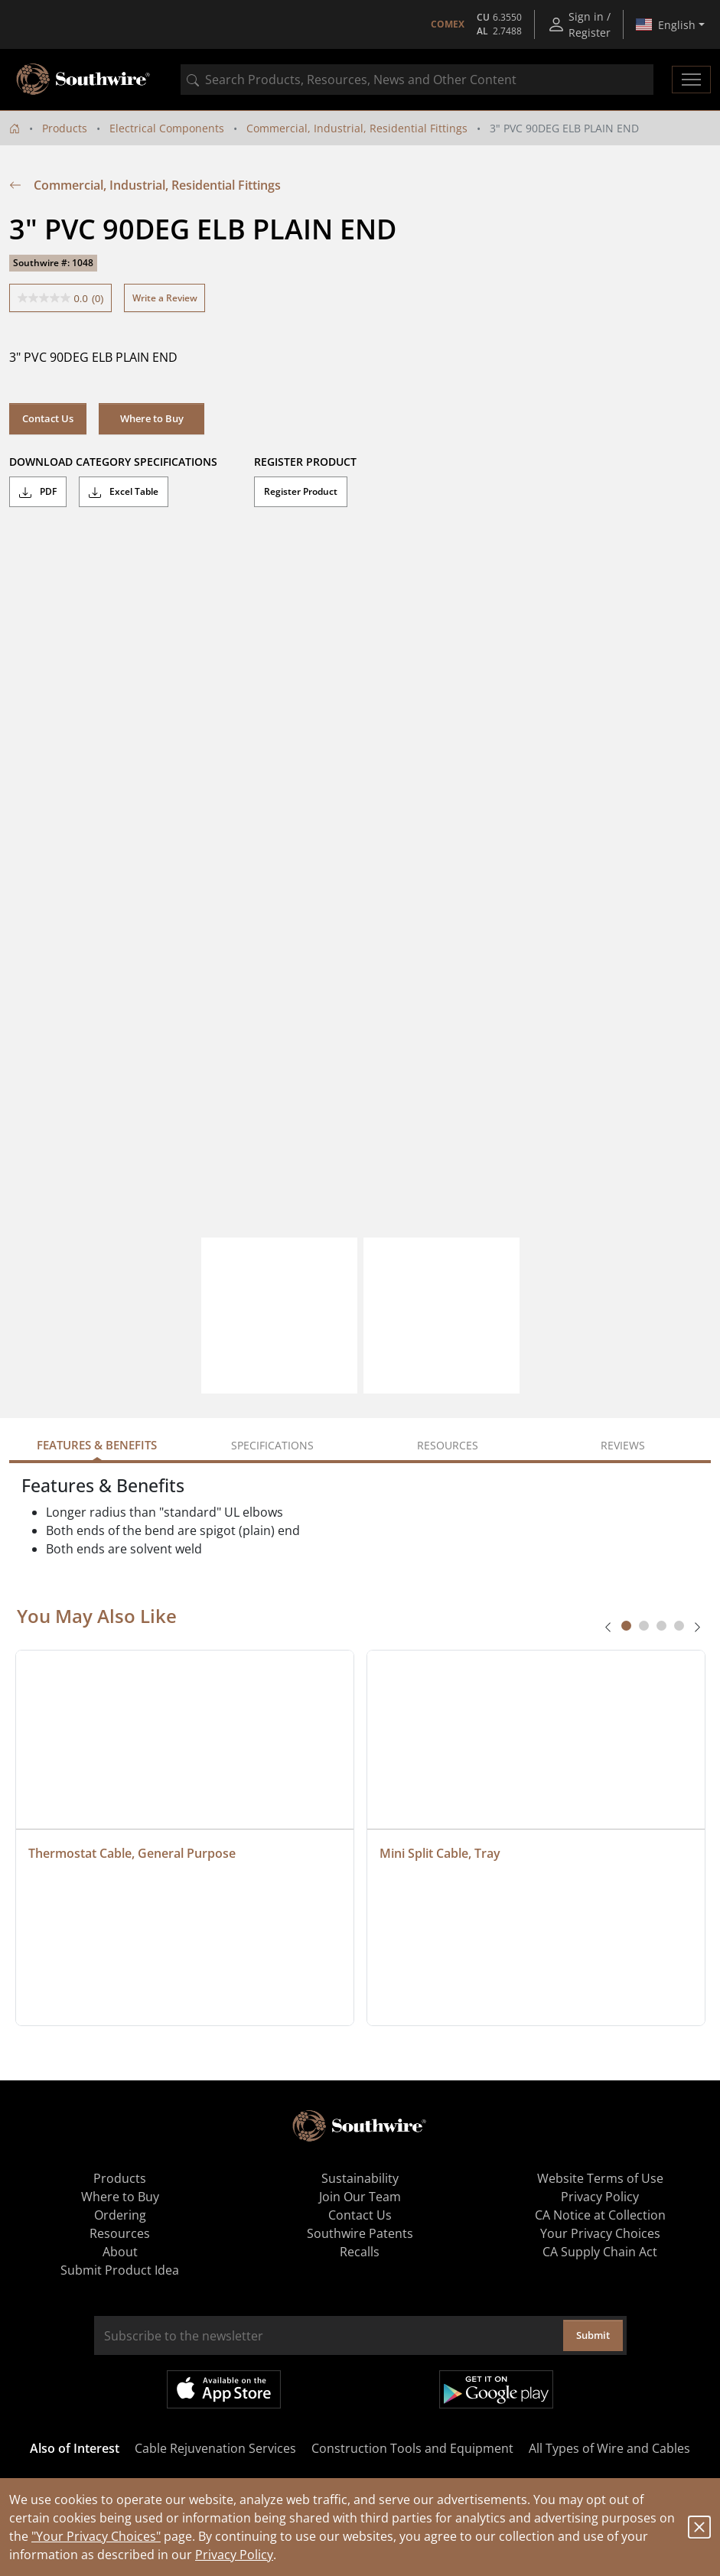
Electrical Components (166, 128)
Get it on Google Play (496, 2389)
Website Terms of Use (600, 2178)
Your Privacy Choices (600, 2233)
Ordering (120, 2215)
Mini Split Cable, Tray (440, 1853)
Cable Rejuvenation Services (215, 2448)
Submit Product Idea (119, 2270)
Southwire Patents (360, 2233)
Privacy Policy (234, 2554)
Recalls (360, 2251)
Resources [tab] (447, 1445)
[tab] (626, 1626)
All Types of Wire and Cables (609, 2448)
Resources (120, 2233)
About (120, 2251)
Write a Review (164, 297)
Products (64, 128)
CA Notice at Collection (600, 2215)
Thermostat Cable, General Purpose (132, 1853)
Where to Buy (152, 418)
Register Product (300, 491)
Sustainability (360, 2178)
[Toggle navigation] (691, 79)
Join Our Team (360, 2196)
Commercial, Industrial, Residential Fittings (357, 128)
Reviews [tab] (623, 1445)
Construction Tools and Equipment (412, 2448)
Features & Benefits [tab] (97, 1444)
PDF (38, 492)
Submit (593, 2335)
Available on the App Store (224, 2389)
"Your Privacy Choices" (96, 2536)
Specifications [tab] (272, 1445)
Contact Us (47, 418)
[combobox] (417, 79)
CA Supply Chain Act (599, 2251)
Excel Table (123, 492)
